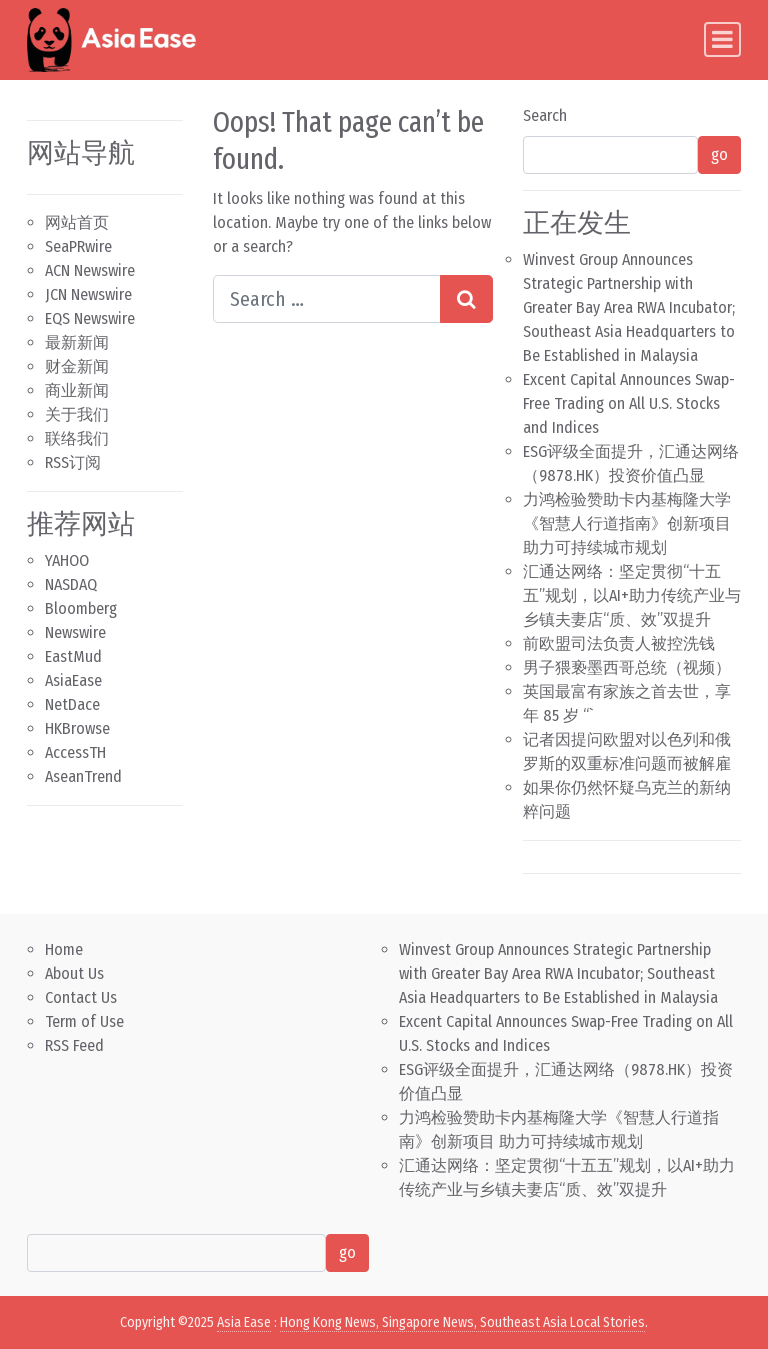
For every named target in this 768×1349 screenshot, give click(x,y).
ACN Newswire (90, 270)
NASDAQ (71, 584)
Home (64, 949)
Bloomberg (81, 608)
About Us (74, 973)
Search (545, 115)
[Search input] (327, 299)
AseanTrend (83, 776)
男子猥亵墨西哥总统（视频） (627, 667)
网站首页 (77, 222)
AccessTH (75, 752)
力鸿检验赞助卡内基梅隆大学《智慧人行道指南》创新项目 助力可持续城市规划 (627, 523)
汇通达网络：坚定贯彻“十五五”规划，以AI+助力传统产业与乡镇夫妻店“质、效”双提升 (632, 595)
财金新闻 (77, 366)
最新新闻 (77, 342)
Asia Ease (244, 1322)
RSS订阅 (73, 462)
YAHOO (67, 560)
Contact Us (81, 997)
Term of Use (84, 1021)
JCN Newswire (88, 294)
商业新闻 (77, 390)
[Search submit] (466, 299)
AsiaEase (73, 680)
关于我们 (77, 414)
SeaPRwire (78, 246)
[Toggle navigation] (722, 39)
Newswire (75, 632)
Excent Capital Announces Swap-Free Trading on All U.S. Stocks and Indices (629, 403)
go (719, 154)
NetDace (72, 704)
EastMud (73, 656)
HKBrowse (77, 728)
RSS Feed (74, 1045)
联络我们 (77, 438)
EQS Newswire (90, 318)
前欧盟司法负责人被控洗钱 (619, 643)
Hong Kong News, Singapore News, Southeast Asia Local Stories (462, 1322)
